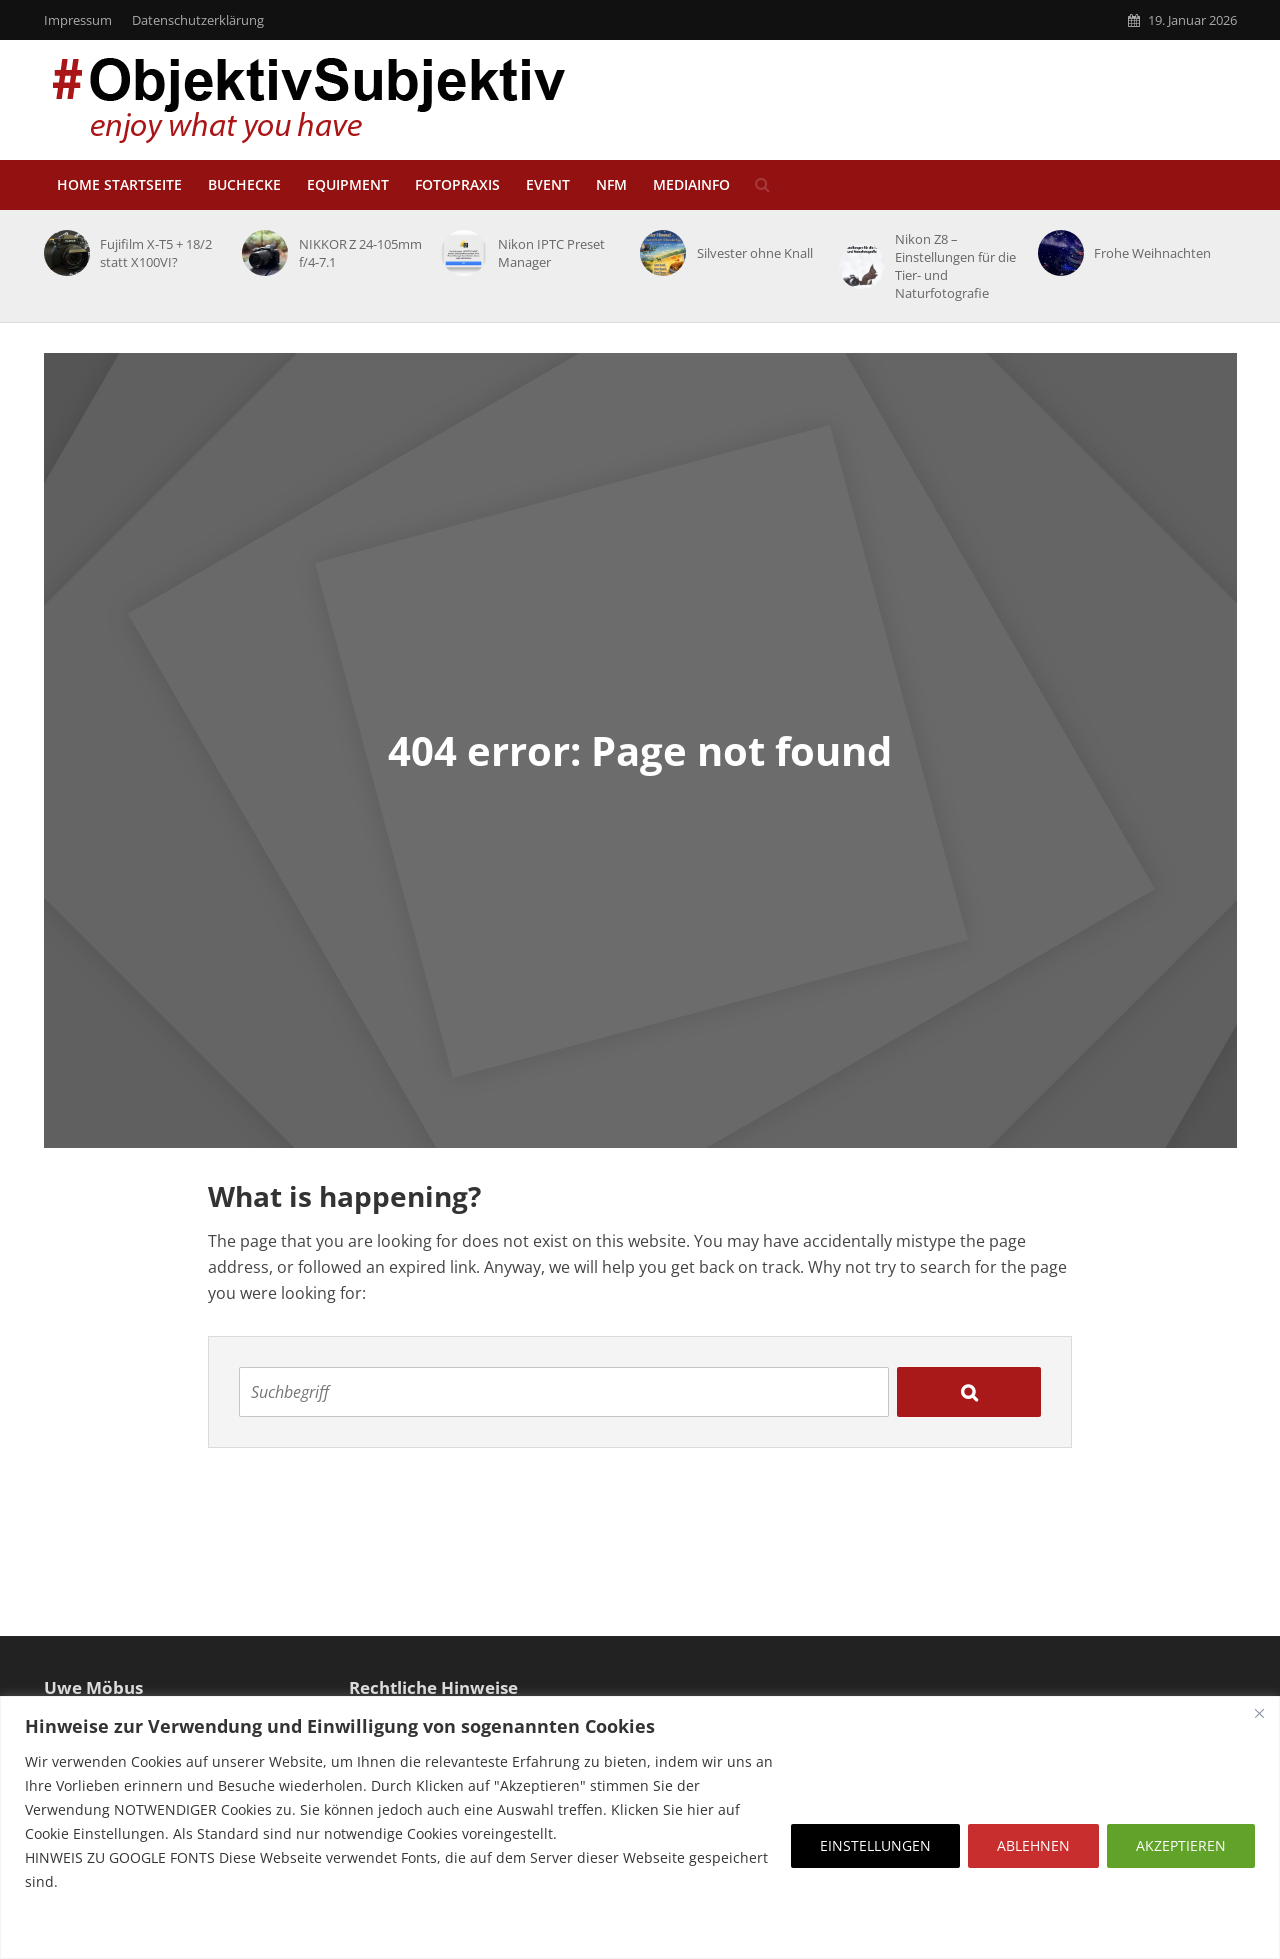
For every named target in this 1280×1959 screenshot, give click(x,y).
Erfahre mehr (75, 1929)
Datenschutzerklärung (198, 20)
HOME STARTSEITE (119, 184)
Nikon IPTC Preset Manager (551, 253)
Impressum (78, 20)
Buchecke (244, 184)
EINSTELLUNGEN (875, 1845)
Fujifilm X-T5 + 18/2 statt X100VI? (156, 253)
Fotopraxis (457, 184)
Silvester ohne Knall (755, 253)
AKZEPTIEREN (1181, 1845)
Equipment (348, 184)
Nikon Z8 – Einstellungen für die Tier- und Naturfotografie (955, 266)
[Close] (1259, 1713)
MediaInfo (691, 184)
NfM (611, 184)
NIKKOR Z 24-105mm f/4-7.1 (360, 253)
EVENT (548, 184)
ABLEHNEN (1033, 1845)
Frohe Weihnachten (1152, 253)
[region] (640, 1827)
